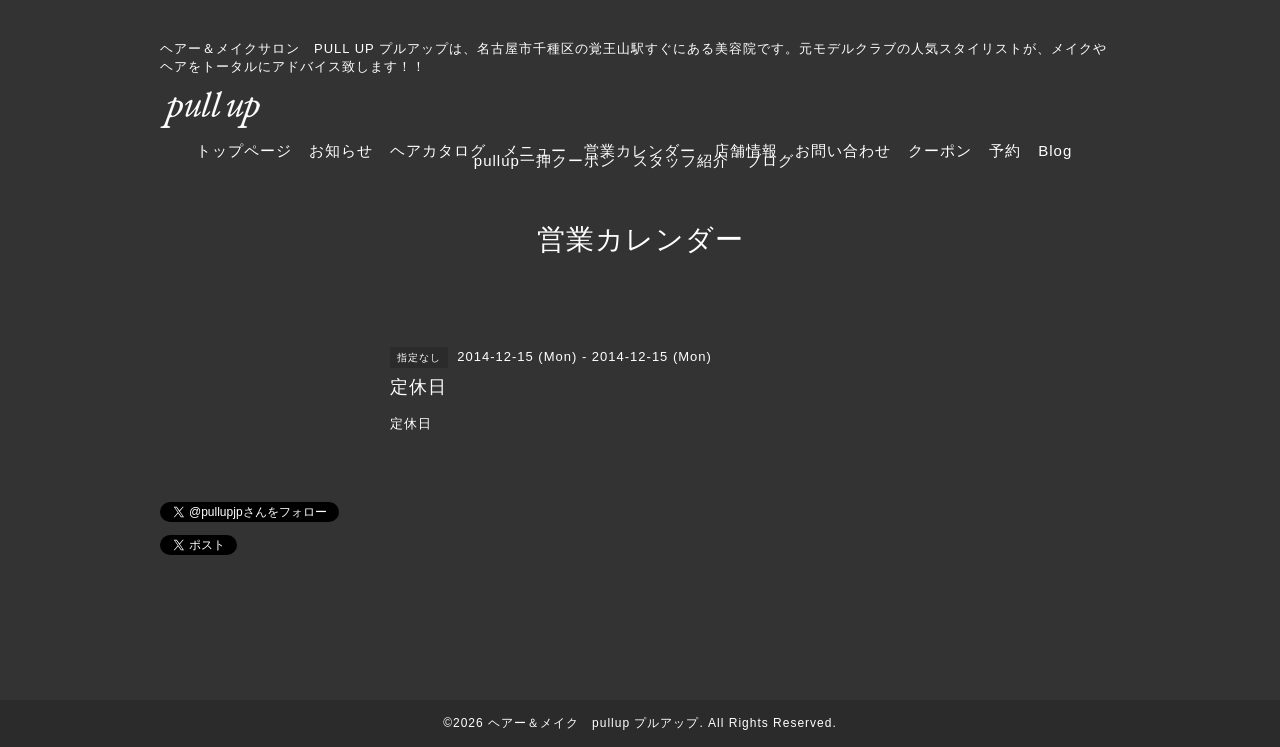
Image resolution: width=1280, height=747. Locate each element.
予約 (1005, 150)
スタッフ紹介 (681, 160)
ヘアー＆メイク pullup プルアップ (593, 723)
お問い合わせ (843, 150)
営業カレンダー (640, 150)
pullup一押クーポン (545, 160)
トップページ (244, 150)
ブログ (770, 160)
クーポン (940, 150)
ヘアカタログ (438, 150)
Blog (1055, 150)
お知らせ (341, 150)
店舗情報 (746, 150)
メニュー (535, 150)
